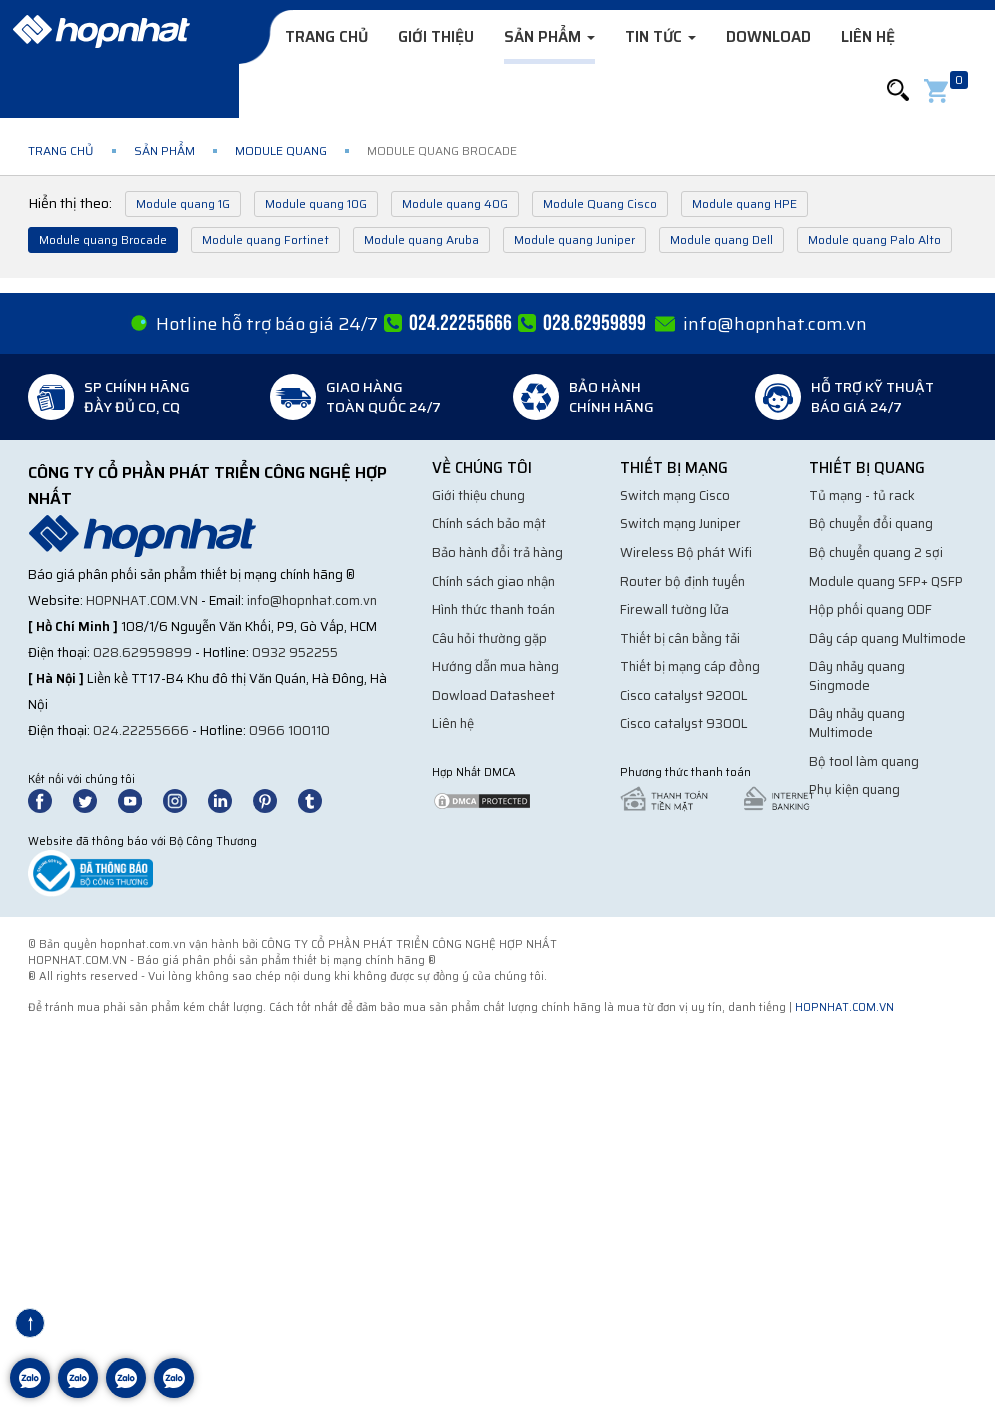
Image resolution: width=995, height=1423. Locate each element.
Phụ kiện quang (854, 789)
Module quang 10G (316, 203)
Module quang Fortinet (265, 239)
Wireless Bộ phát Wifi (686, 552)
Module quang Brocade (103, 239)
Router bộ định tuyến (682, 581)
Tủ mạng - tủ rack (862, 495)
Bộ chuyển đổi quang (871, 523)
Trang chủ (326, 37)
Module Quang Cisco (600, 203)
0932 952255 (295, 652)
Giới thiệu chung (478, 495)
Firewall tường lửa (674, 609)
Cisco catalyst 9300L (684, 723)
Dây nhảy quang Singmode (857, 676)
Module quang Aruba (421, 239)
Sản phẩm (549, 37)
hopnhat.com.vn (142, 600)
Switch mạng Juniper (680, 523)
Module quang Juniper (574, 239)
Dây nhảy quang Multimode (857, 723)
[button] (898, 90)
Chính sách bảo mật (489, 523)
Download (768, 37)
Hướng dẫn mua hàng (495, 666)
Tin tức (660, 37)
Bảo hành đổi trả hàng (497, 552)
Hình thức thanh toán (493, 609)
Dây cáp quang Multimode (887, 638)
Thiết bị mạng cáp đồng (690, 666)
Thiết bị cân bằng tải (680, 638)
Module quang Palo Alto (874, 239)
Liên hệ (868, 37)
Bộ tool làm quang (864, 761)
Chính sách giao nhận (493, 581)
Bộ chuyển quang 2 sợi (876, 552)
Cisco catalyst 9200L (684, 695)
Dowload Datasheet (493, 695)
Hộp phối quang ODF (870, 609)
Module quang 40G (455, 203)
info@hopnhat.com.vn (775, 324)
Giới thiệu (436, 37)
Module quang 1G (183, 203)
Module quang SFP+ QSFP (886, 581)
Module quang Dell (721, 239)
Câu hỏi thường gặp (489, 638)
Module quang (281, 150)
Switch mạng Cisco (675, 495)
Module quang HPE (744, 203)
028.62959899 (142, 652)
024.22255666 (141, 730)
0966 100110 (289, 730)
